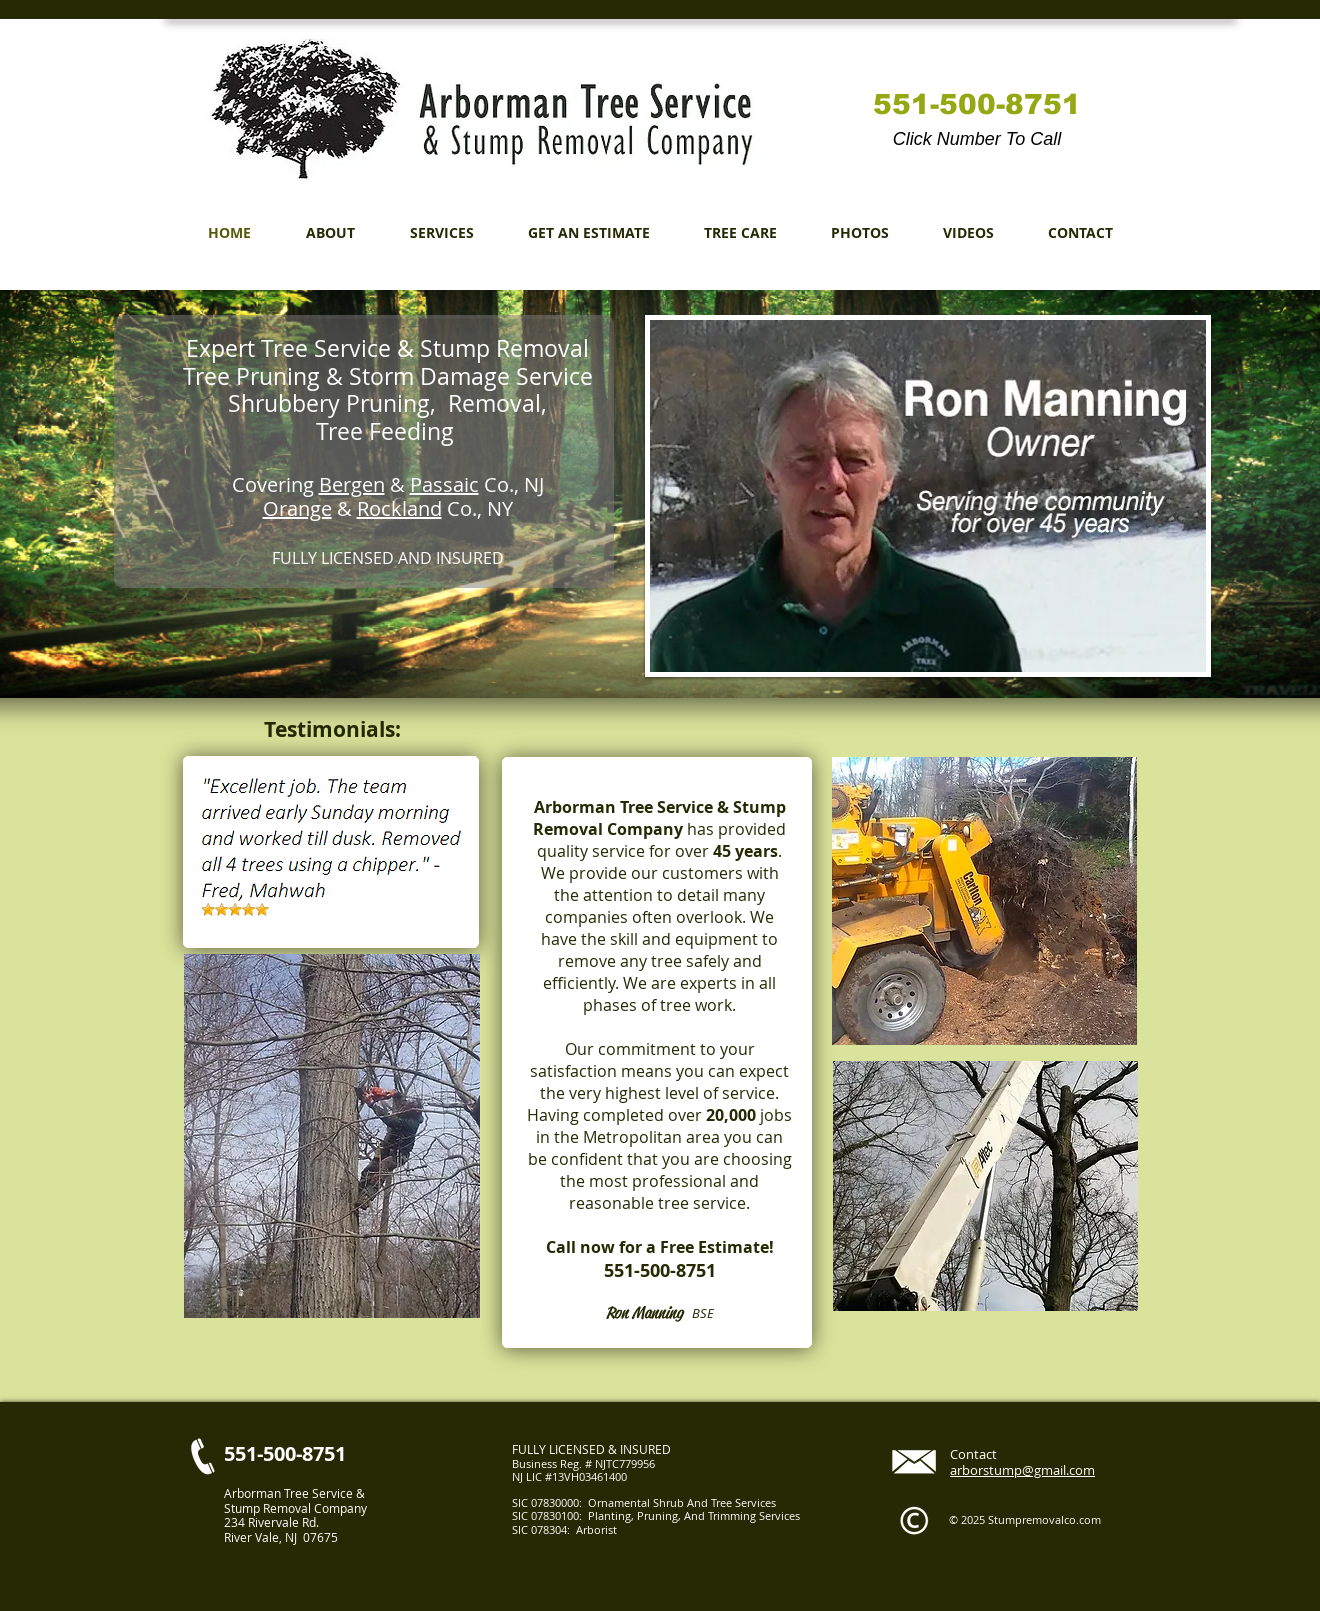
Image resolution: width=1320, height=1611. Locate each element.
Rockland (399, 508)
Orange (297, 508)
